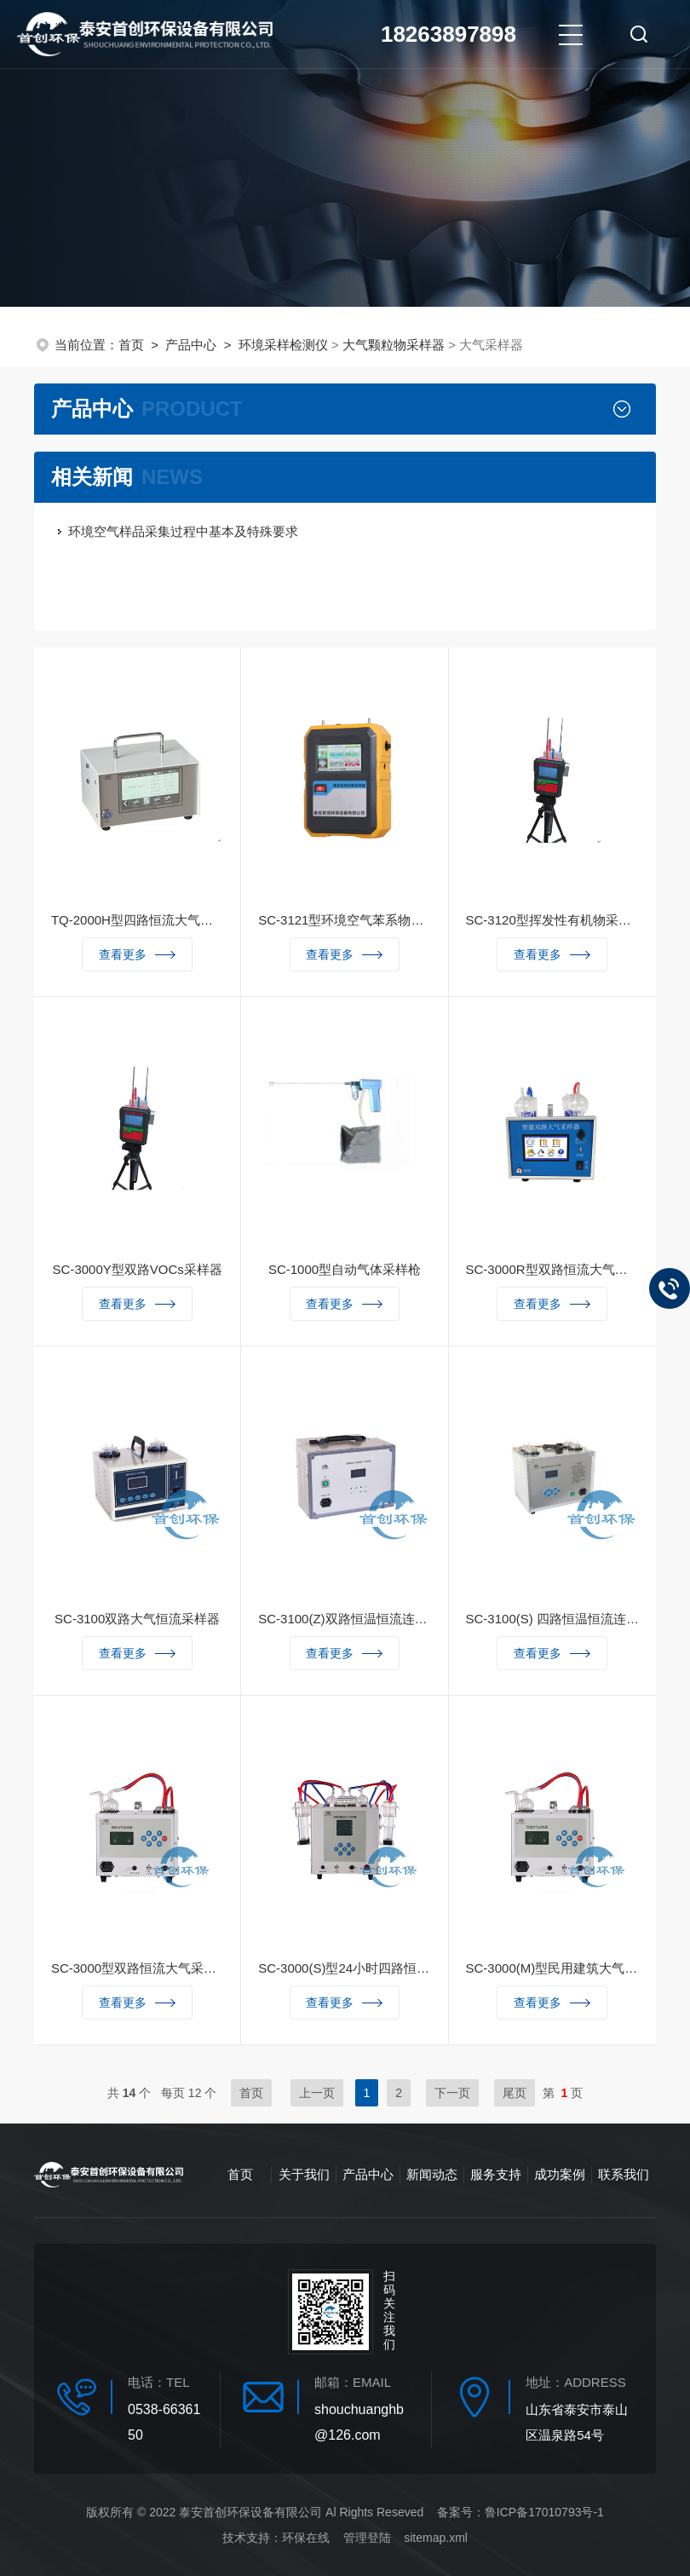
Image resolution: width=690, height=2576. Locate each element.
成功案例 (559, 2174)
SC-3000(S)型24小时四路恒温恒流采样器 (344, 1968)
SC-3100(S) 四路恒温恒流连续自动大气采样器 (552, 1618)
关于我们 (304, 2174)
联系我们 (623, 2174)
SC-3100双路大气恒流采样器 (137, 1618)
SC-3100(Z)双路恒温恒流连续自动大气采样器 (344, 1618)
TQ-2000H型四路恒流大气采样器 (137, 920)
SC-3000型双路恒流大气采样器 (137, 1968)
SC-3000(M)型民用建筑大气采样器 (552, 1968)
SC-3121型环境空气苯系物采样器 (344, 920)
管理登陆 (367, 2537)
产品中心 (190, 344)
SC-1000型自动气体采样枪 (344, 1269)
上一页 (317, 2093)
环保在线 (306, 2537)
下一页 (452, 2093)
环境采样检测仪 (283, 344)
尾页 (514, 2093)
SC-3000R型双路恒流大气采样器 (552, 1269)
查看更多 (137, 954)
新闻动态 (431, 2174)
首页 (131, 344)
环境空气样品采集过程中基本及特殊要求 (183, 531)
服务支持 (495, 2174)
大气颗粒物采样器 (393, 344)
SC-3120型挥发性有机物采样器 (552, 920)
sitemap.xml (436, 2537)
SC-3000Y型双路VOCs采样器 (137, 1269)
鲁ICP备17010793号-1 (544, 2512)
